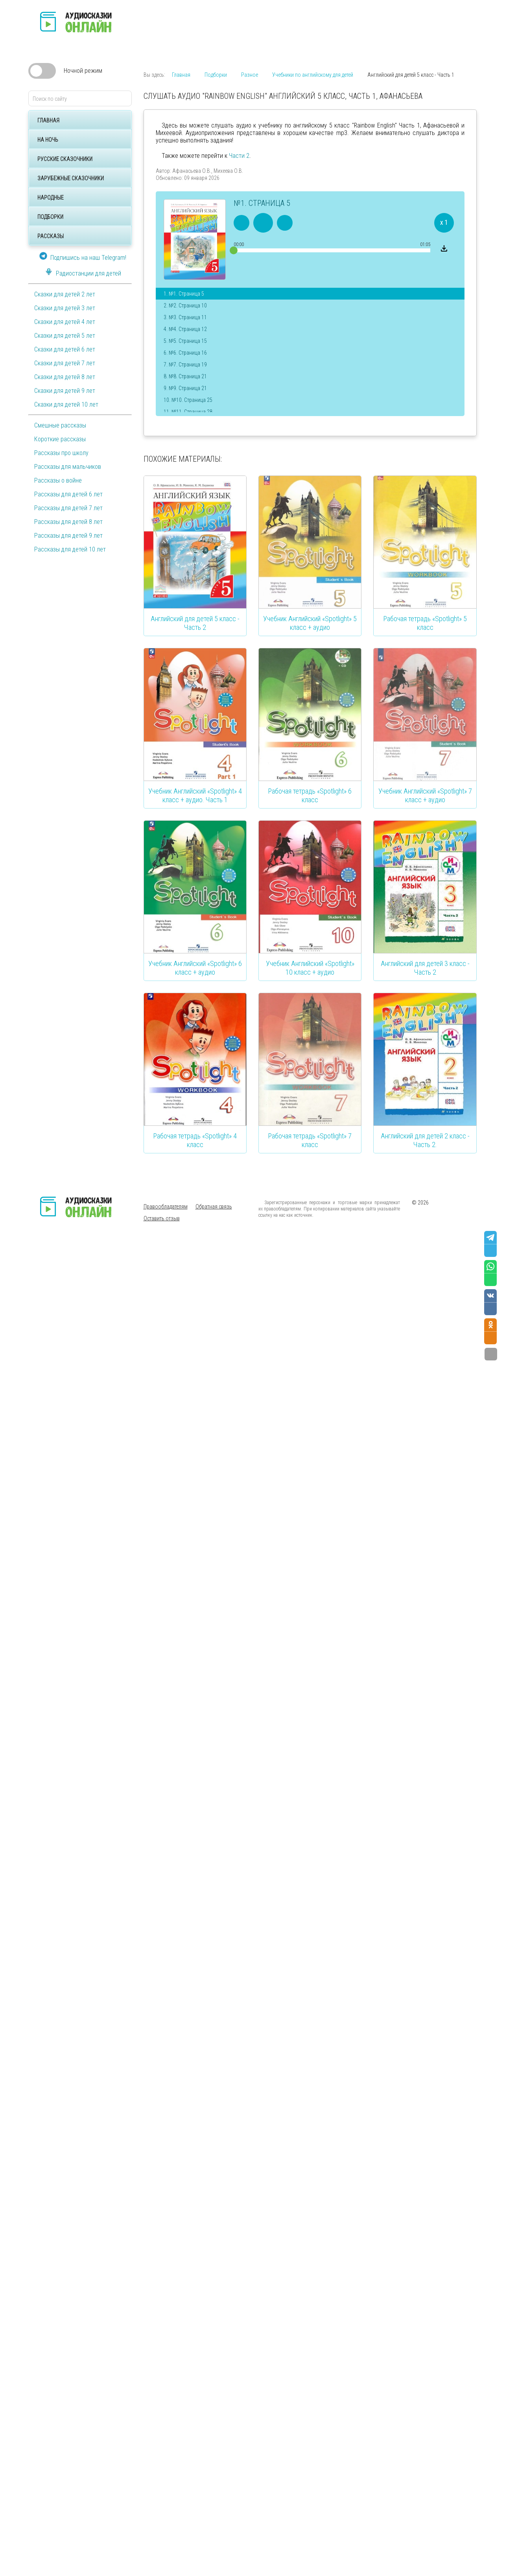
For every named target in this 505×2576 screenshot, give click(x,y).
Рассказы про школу (61, 453)
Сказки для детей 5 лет (64, 335)
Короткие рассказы (60, 439)
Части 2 (239, 155)
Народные (50, 197)
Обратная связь (213, 1206)
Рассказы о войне (58, 480)
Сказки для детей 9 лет (64, 390)
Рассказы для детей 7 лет (68, 508)
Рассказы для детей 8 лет (68, 522)
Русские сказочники (64, 159)
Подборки (50, 217)
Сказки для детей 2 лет (64, 294)
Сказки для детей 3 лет (64, 308)
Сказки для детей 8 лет (64, 377)
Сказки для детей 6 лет (64, 349)
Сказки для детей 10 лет (66, 404)
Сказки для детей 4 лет (64, 322)
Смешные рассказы (60, 425)
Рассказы (50, 236)
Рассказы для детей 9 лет (68, 535)
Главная (48, 120)
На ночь (47, 140)
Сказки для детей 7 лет (64, 363)
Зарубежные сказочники (70, 178)
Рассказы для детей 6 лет (68, 494)
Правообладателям (166, 1206)
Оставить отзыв (162, 1218)
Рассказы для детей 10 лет (70, 549)
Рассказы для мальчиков (67, 466)
